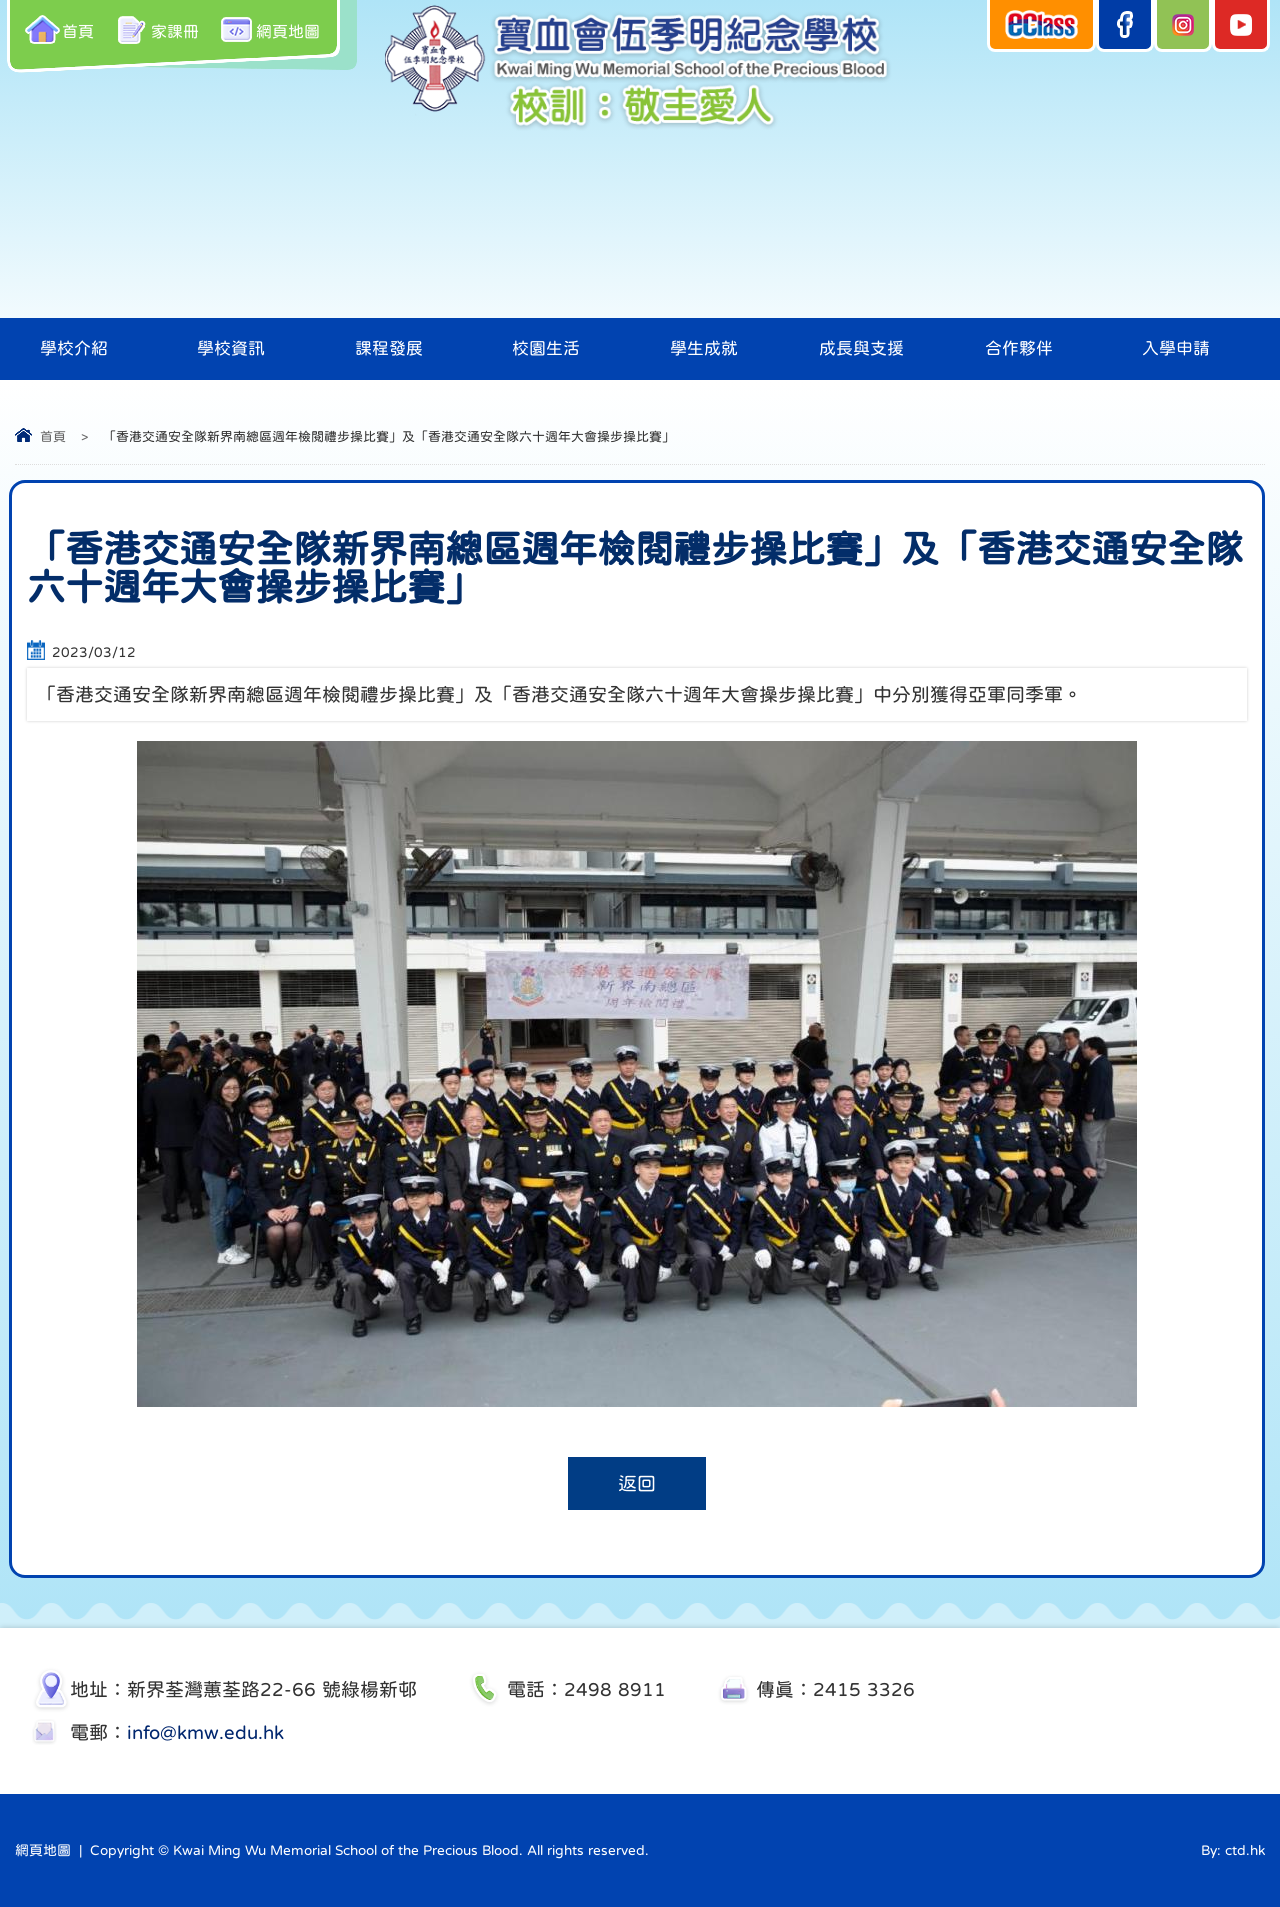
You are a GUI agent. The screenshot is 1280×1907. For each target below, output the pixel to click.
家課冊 (156, 29)
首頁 (59, 29)
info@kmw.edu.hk (205, 1732)
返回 (637, 1483)
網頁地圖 (269, 29)
